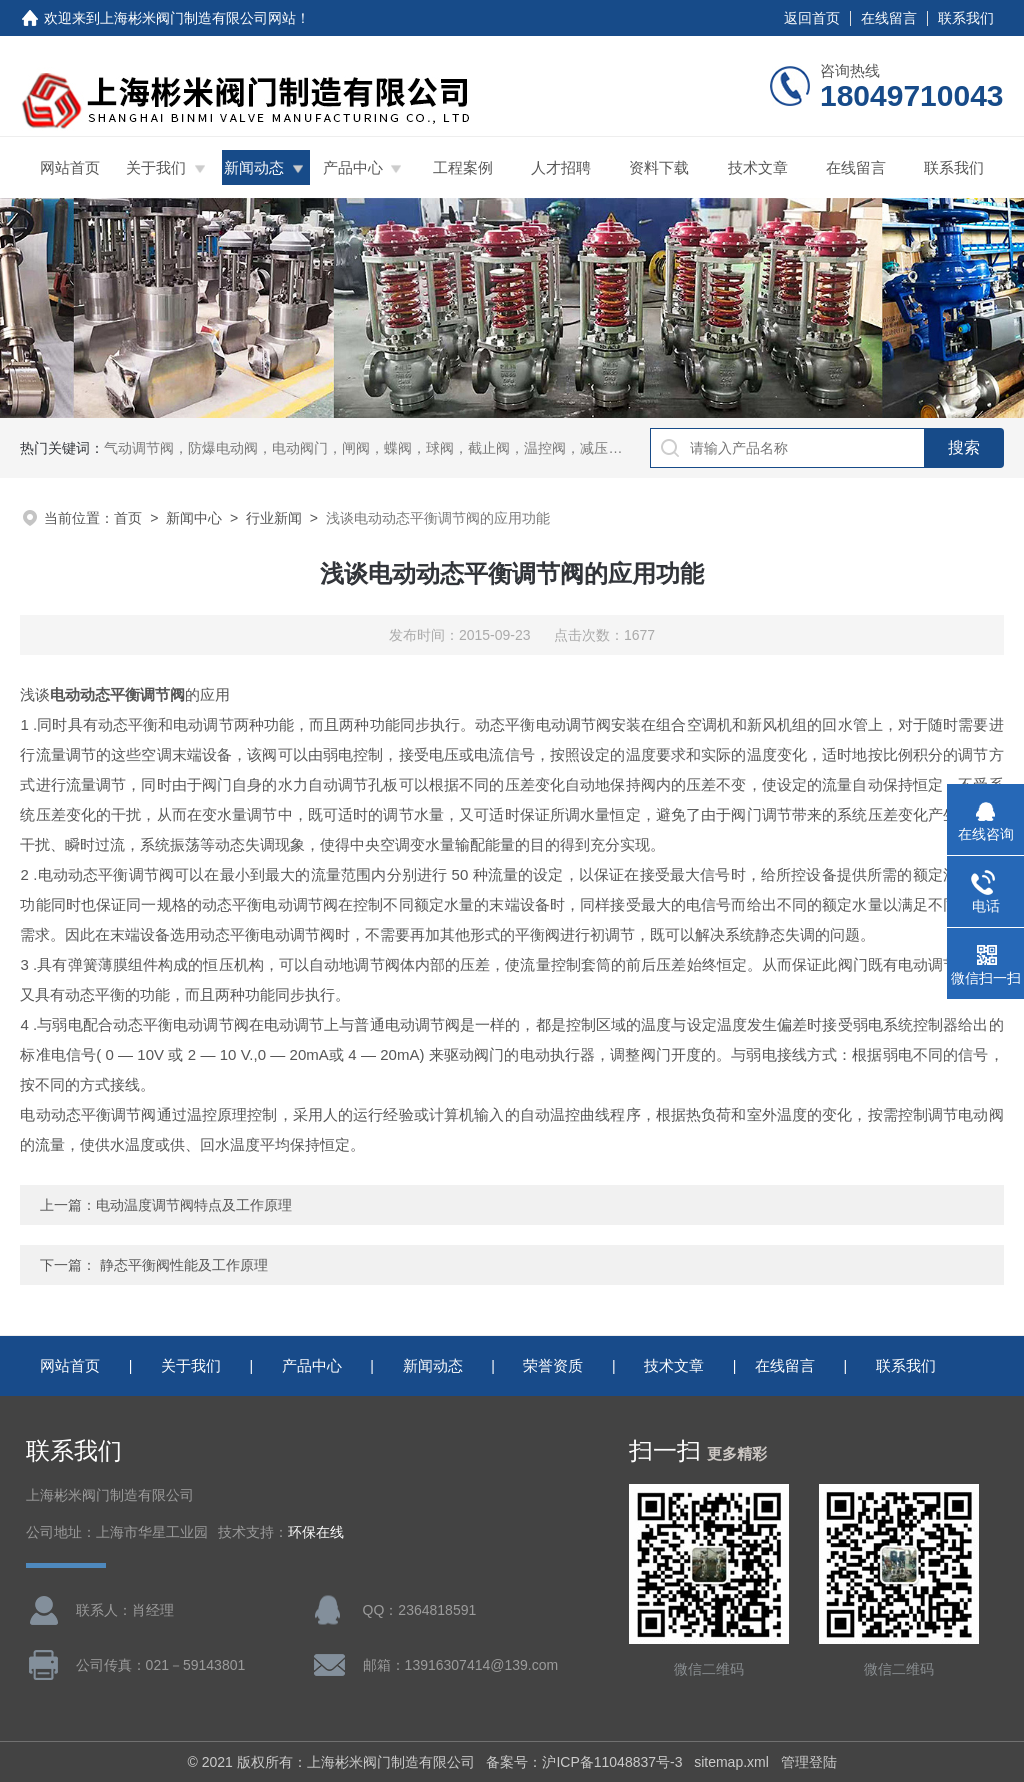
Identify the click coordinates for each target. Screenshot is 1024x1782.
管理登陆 (809, 1762)
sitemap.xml (731, 1762)
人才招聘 (561, 167)
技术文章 (758, 167)
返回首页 (812, 18)
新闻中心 (194, 518)
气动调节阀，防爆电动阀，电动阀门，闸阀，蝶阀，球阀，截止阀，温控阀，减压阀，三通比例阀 (405, 448)
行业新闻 (274, 518)
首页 (128, 518)
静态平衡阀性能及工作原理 (184, 1265)
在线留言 (889, 18)
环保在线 (316, 1532)
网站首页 (70, 167)
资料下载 (659, 167)
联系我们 (966, 18)
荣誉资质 (553, 1365)
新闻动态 (254, 167)
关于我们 (156, 167)
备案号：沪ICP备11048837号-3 (584, 1762)
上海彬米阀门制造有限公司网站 (198, 18)
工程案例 (463, 167)
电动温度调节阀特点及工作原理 (194, 1205)
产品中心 (353, 167)
